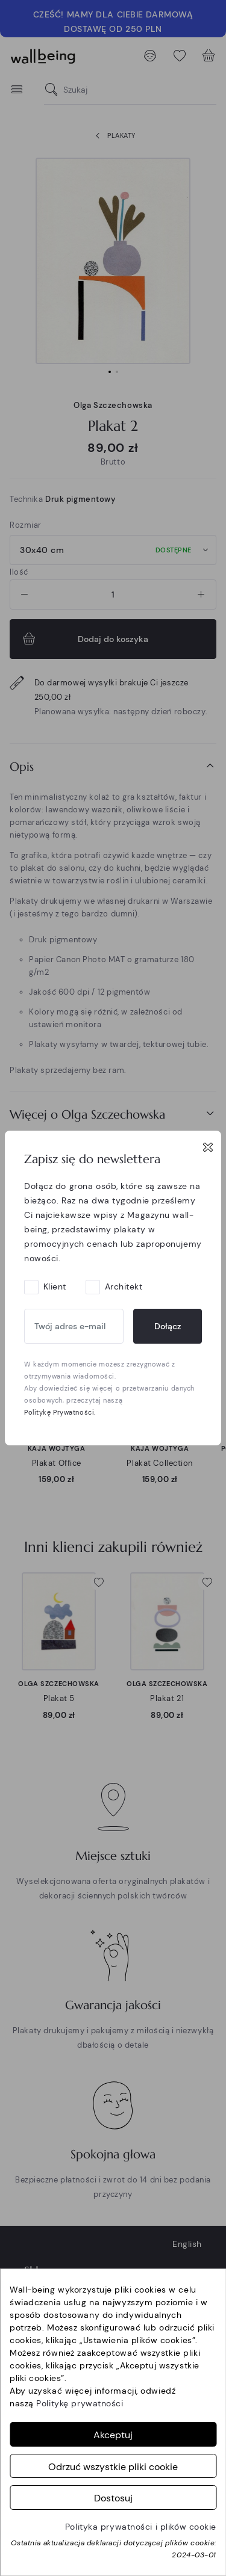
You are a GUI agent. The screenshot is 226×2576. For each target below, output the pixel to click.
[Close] (208, 1147)
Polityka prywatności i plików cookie (140, 2526)
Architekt (124, 1286)
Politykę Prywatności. (60, 1412)
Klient (54, 1286)
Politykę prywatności (79, 2403)
